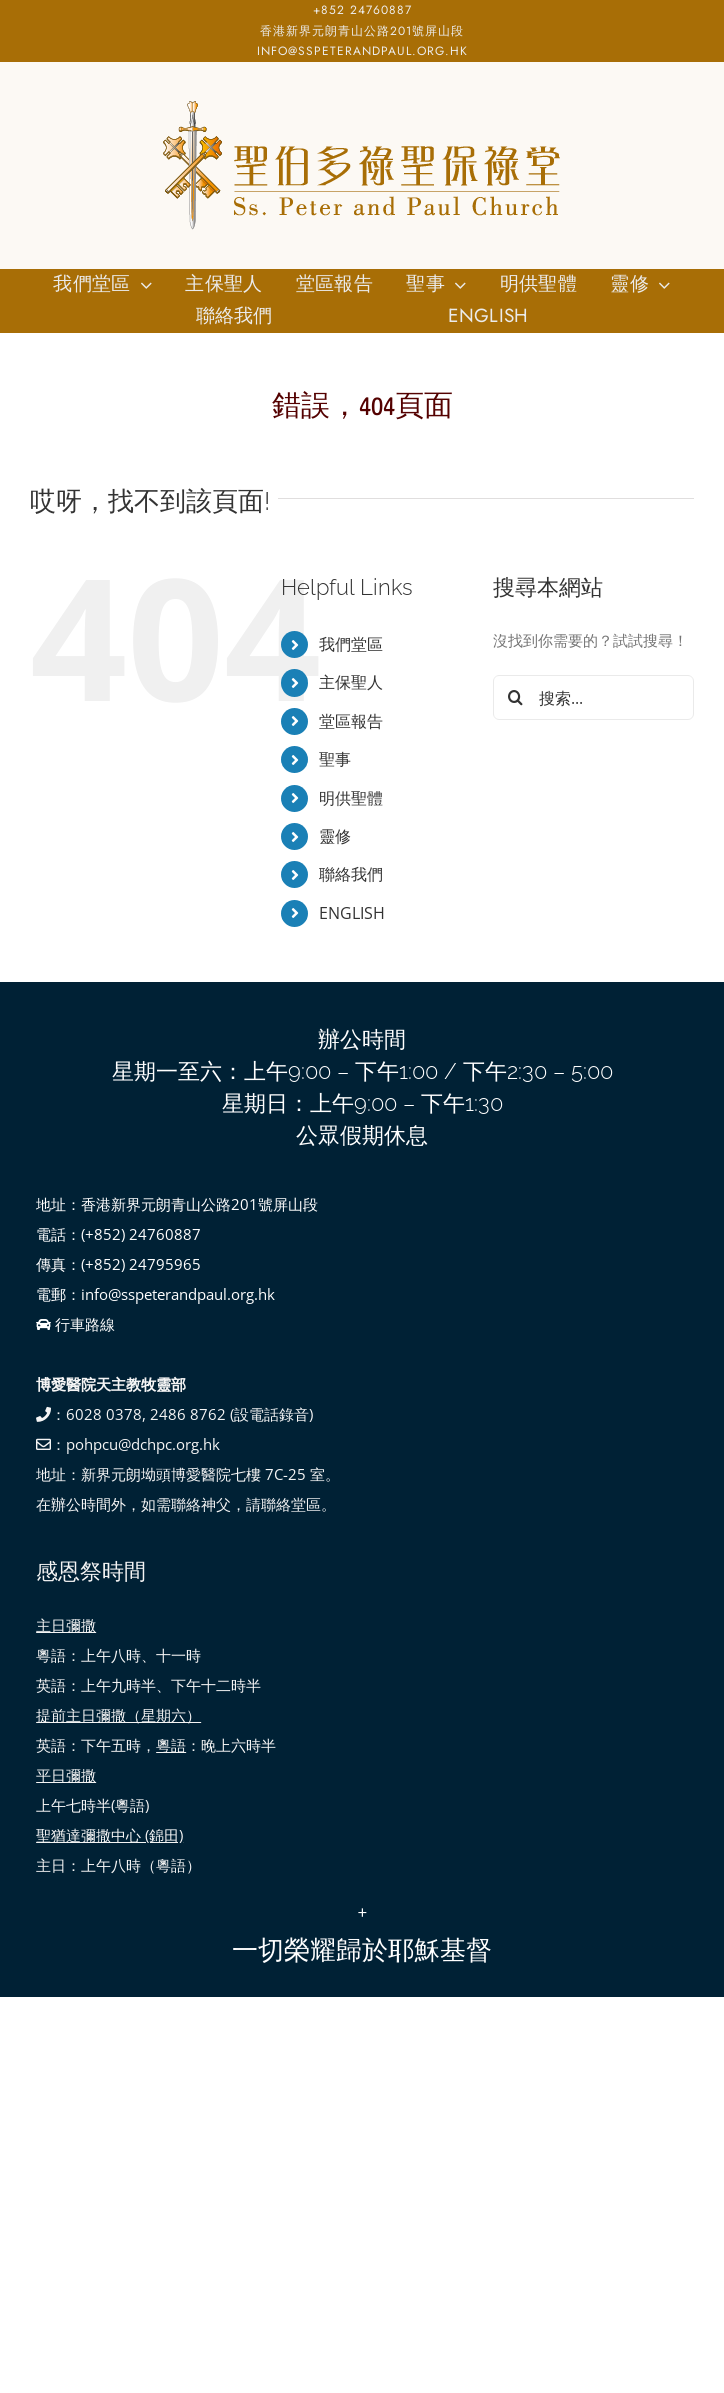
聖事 (335, 759)
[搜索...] (593, 697)
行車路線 (75, 1324)
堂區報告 (351, 721)
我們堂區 (351, 644)
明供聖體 (351, 798)
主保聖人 (351, 682)
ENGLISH (352, 913)
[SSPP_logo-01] (362, 101)
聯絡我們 (351, 874)
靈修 (335, 836)
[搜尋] (515, 697)
